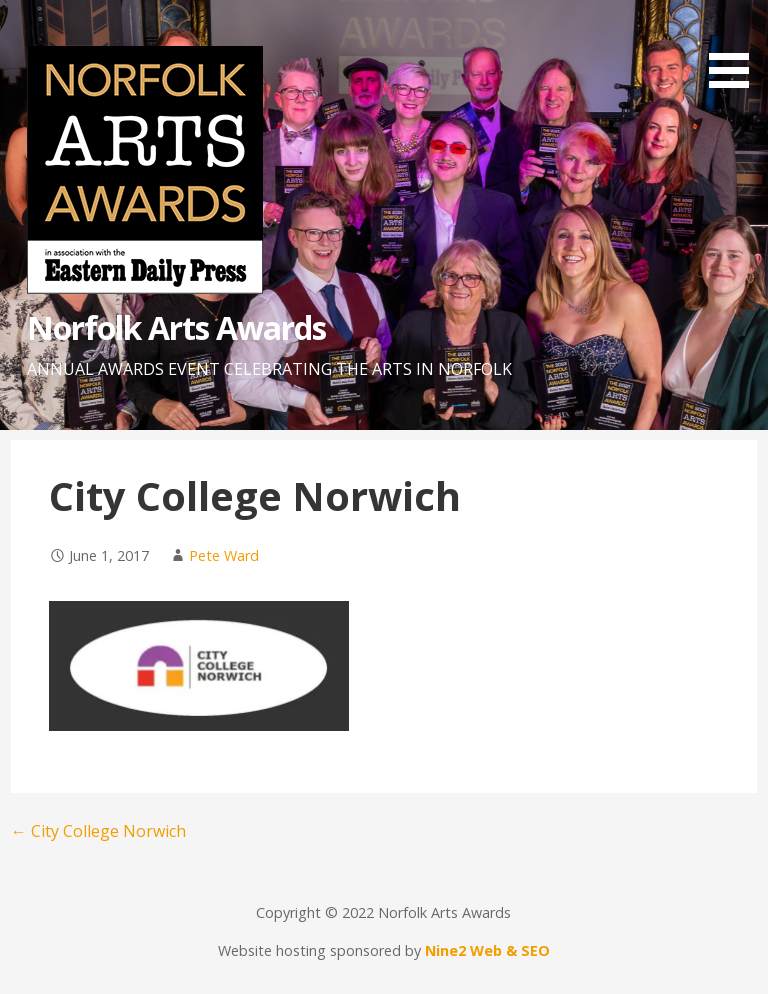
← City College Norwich (98, 831)
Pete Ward (224, 555)
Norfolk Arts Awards (177, 327)
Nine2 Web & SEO (487, 950)
